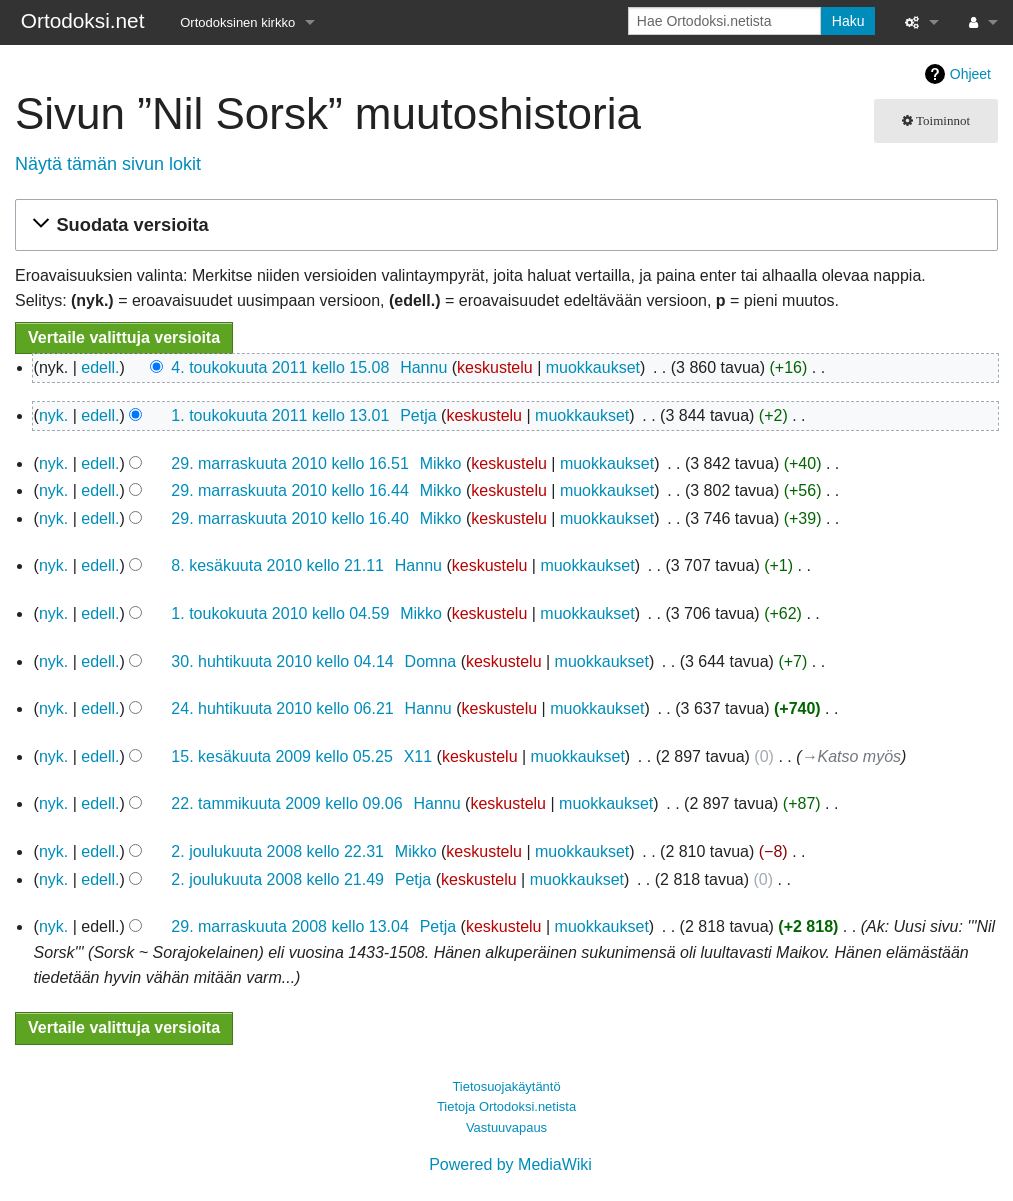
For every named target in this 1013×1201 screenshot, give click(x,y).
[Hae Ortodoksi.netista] (724, 21)
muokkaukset (593, 367)
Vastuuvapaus (506, 1127)
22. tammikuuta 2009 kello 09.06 (286, 803)
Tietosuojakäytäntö (506, 1086)
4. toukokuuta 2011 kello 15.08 (280, 367)
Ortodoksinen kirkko (237, 22)
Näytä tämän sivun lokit (108, 164)
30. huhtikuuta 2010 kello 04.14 (282, 661)
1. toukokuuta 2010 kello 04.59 (280, 613)
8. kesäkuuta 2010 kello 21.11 (277, 565)
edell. (100, 367)
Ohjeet (970, 74)
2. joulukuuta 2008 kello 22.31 (277, 851)
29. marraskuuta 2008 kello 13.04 (289, 926)
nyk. (53, 415)
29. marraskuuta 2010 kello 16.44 (289, 490)
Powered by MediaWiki (510, 1164)
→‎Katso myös (852, 756)
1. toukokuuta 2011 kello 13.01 (280, 415)
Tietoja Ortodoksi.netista (506, 1106)
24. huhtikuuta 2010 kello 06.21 (282, 708)
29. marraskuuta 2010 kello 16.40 (289, 518)
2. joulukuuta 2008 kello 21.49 (277, 879)
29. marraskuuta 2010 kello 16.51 (289, 463)
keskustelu (495, 367)
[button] (503, 225)
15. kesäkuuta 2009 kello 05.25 (282, 756)
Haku (848, 21)
